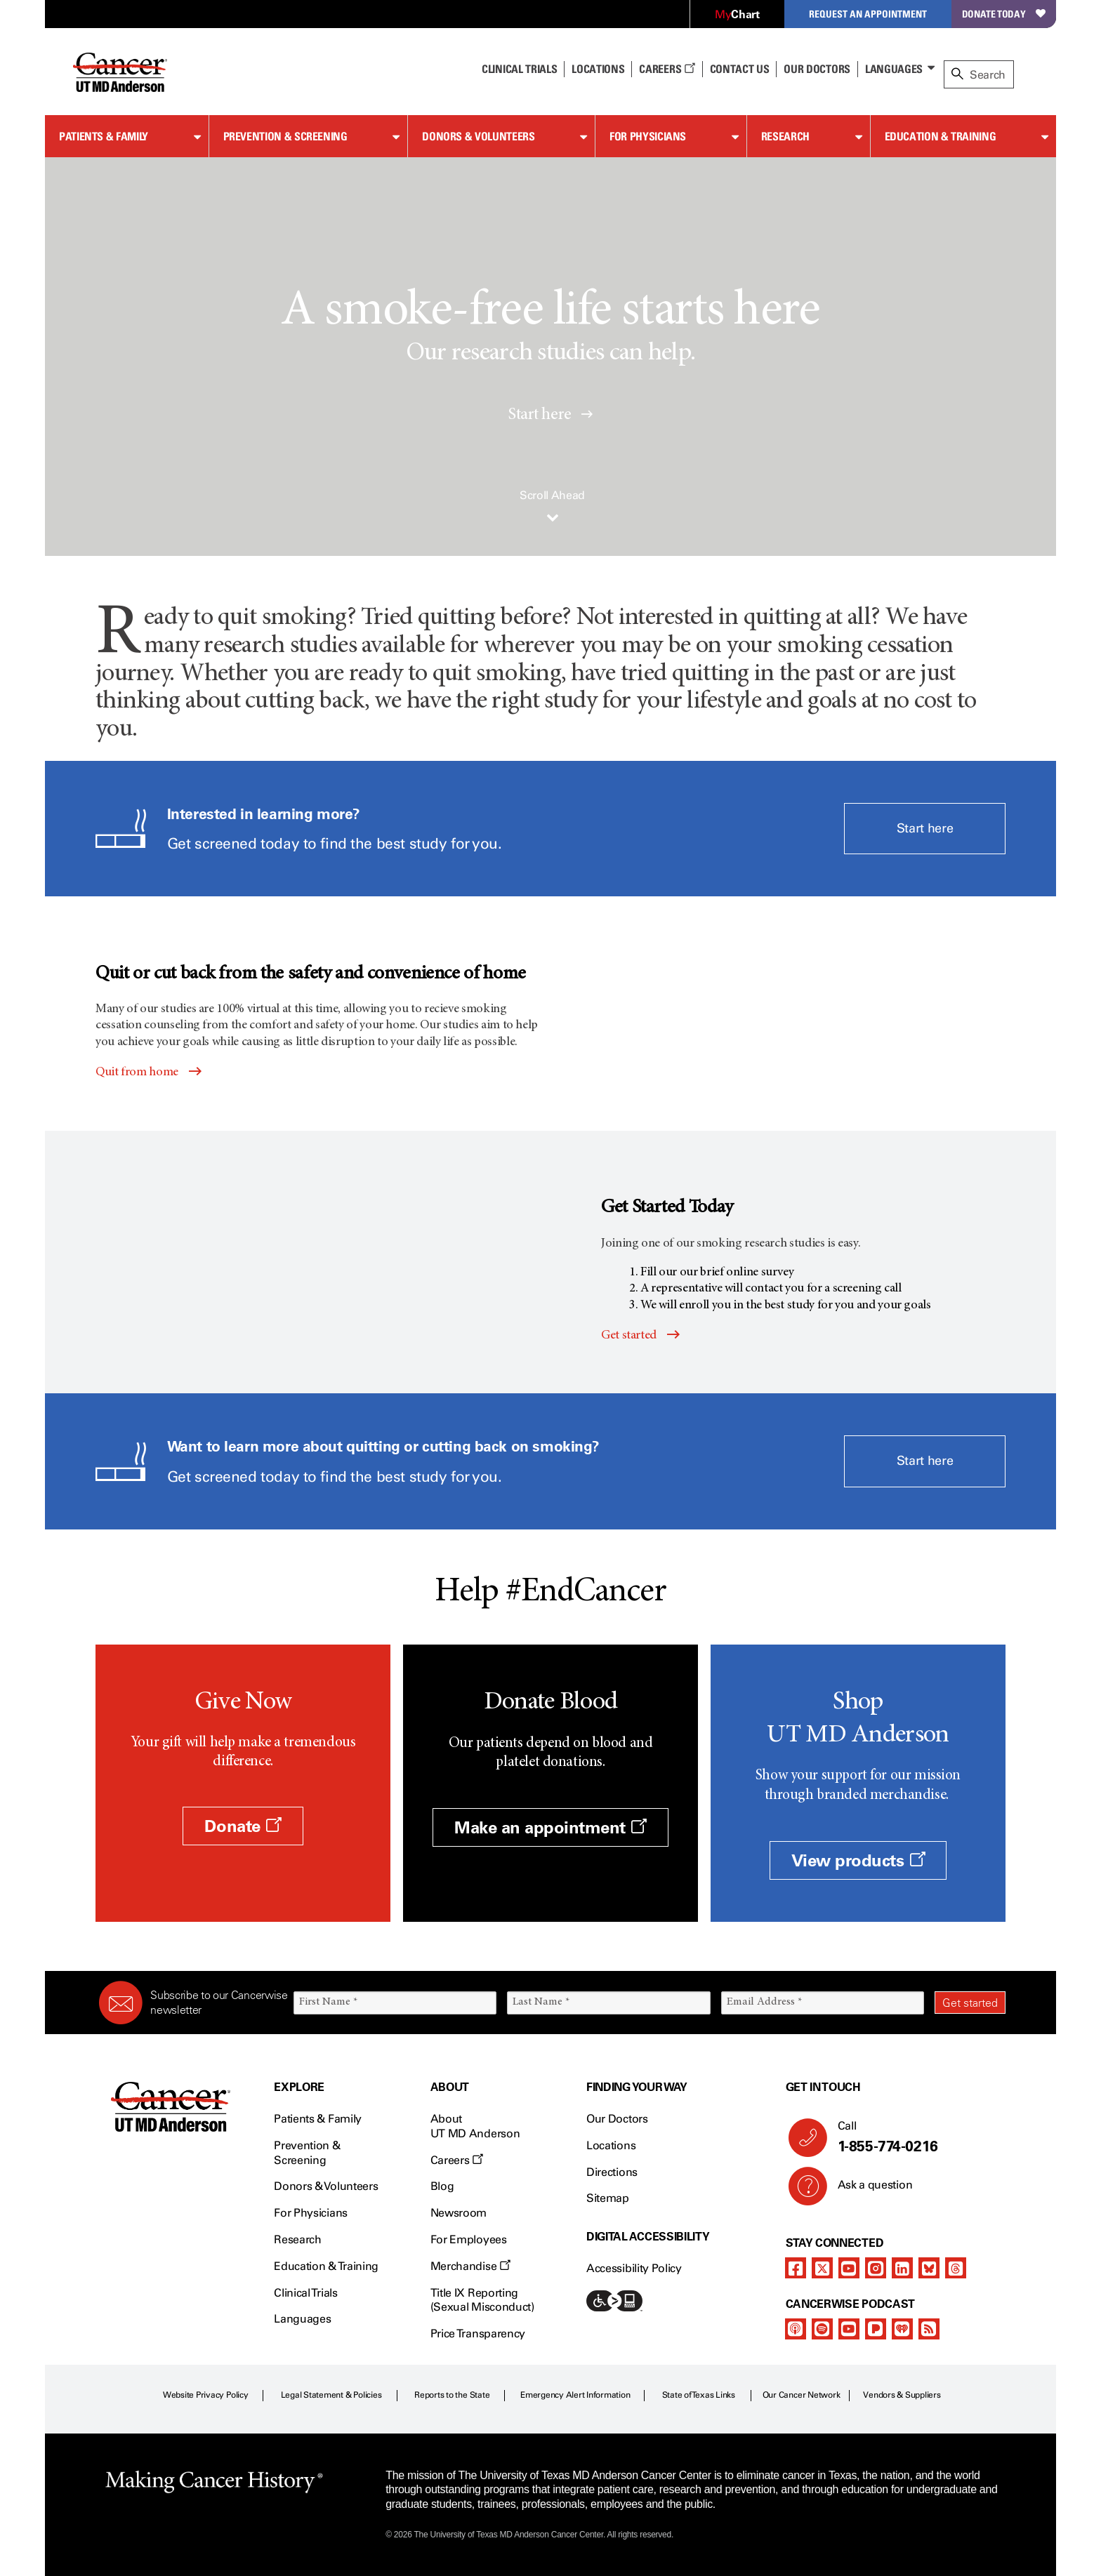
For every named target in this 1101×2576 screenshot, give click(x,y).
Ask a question (867, 2190)
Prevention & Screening (285, 136)
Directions (612, 2172)
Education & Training (940, 136)
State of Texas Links (698, 2395)
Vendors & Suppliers (901, 2395)
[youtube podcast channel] (849, 2328)
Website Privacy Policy (206, 2395)
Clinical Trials (519, 69)
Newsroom (458, 2212)
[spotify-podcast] (822, 2328)
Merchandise (470, 2266)
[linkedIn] (902, 2267)
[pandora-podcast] (875, 2328)
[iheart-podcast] (902, 2328)
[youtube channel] (849, 2267)
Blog (442, 2186)
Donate (242, 1826)
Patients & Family (103, 136)
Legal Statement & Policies (331, 2395)
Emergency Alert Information (575, 2395)
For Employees (468, 2239)
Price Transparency (477, 2333)
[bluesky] (929, 2267)
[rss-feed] (929, 2328)
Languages (894, 69)
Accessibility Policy (634, 2268)
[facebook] (795, 2267)
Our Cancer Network (801, 2395)
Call (916, 2137)
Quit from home (136, 1072)
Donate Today (1004, 14)
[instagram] (875, 2267)
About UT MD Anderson (475, 2126)
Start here (550, 415)
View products (858, 1860)
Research (785, 136)
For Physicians (647, 136)
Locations (610, 2145)
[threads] (955, 2267)
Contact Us (740, 69)
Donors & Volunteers (478, 136)
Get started (629, 1335)
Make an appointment (550, 1827)
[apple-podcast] (795, 2328)
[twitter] (822, 2267)
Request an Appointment (868, 14)
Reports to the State (451, 2395)
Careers (666, 69)
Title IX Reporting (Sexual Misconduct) (482, 2300)
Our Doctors (817, 69)
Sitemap (607, 2198)
